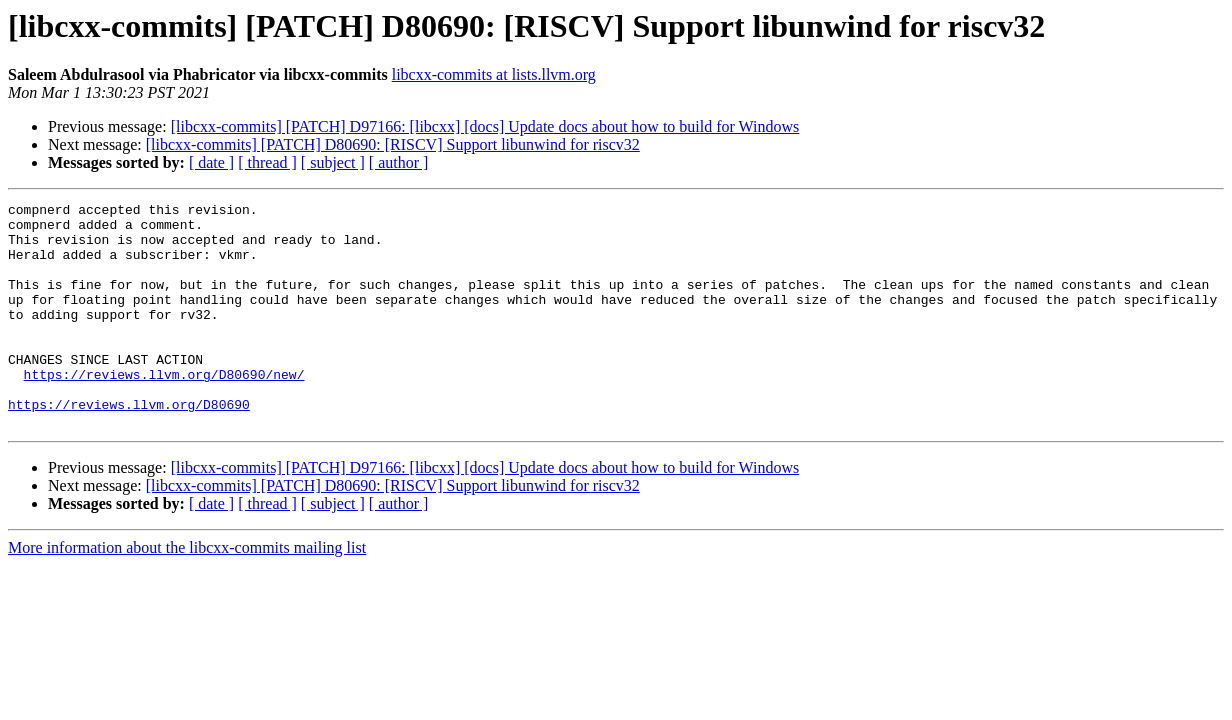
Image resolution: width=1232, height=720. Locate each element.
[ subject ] (333, 162)
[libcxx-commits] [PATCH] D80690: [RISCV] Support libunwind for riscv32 (393, 144)
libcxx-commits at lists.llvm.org (494, 74)
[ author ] (399, 162)
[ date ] (211, 162)
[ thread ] (267, 162)
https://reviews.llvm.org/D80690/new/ (164, 410)
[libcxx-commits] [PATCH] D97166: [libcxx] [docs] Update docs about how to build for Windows (485, 126)
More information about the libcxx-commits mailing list (187, 592)
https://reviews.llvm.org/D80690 (129, 446)
